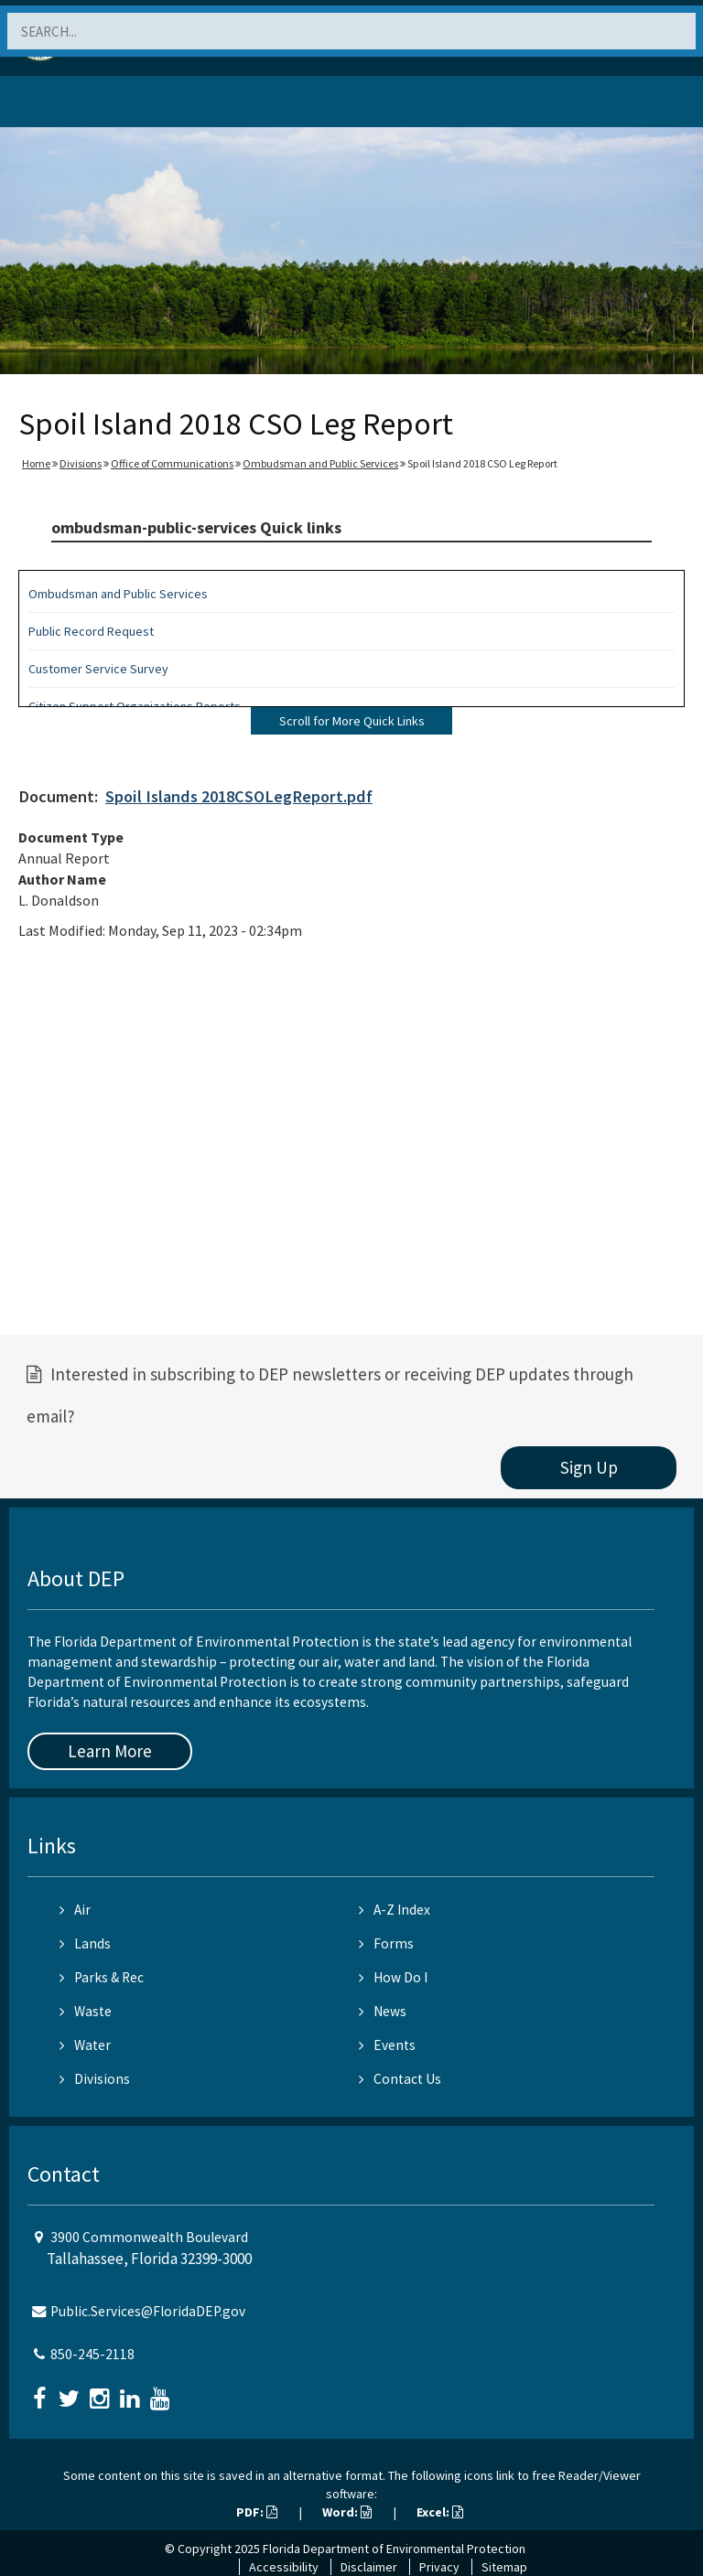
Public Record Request (91, 631)
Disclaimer (369, 2567)
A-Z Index (394, 1909)
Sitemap (504, 2567)
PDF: (256, 2512)
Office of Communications (172, 463)
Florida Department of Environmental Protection (394, 2548)
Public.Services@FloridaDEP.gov (147, 2311)
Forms (386, 1943)
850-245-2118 (92, 2354)
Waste (85, 2011)
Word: (347, 2512)
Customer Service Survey (98, 668)
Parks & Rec (101, 1977)
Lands (85, 1943)
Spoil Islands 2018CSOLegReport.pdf (239, 796)
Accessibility (284, 2567)
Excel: (439, 2512)
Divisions (80, 463)
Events (387, 2045)
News (382, 2011)
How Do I (393, 1977)
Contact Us (400, 2079)
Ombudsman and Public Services (320, 463)
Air (75, 1909)
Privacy (439, 2567)
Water (85, 2045)
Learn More (110, 1751)
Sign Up (589, 1467)
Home (36, 463)
